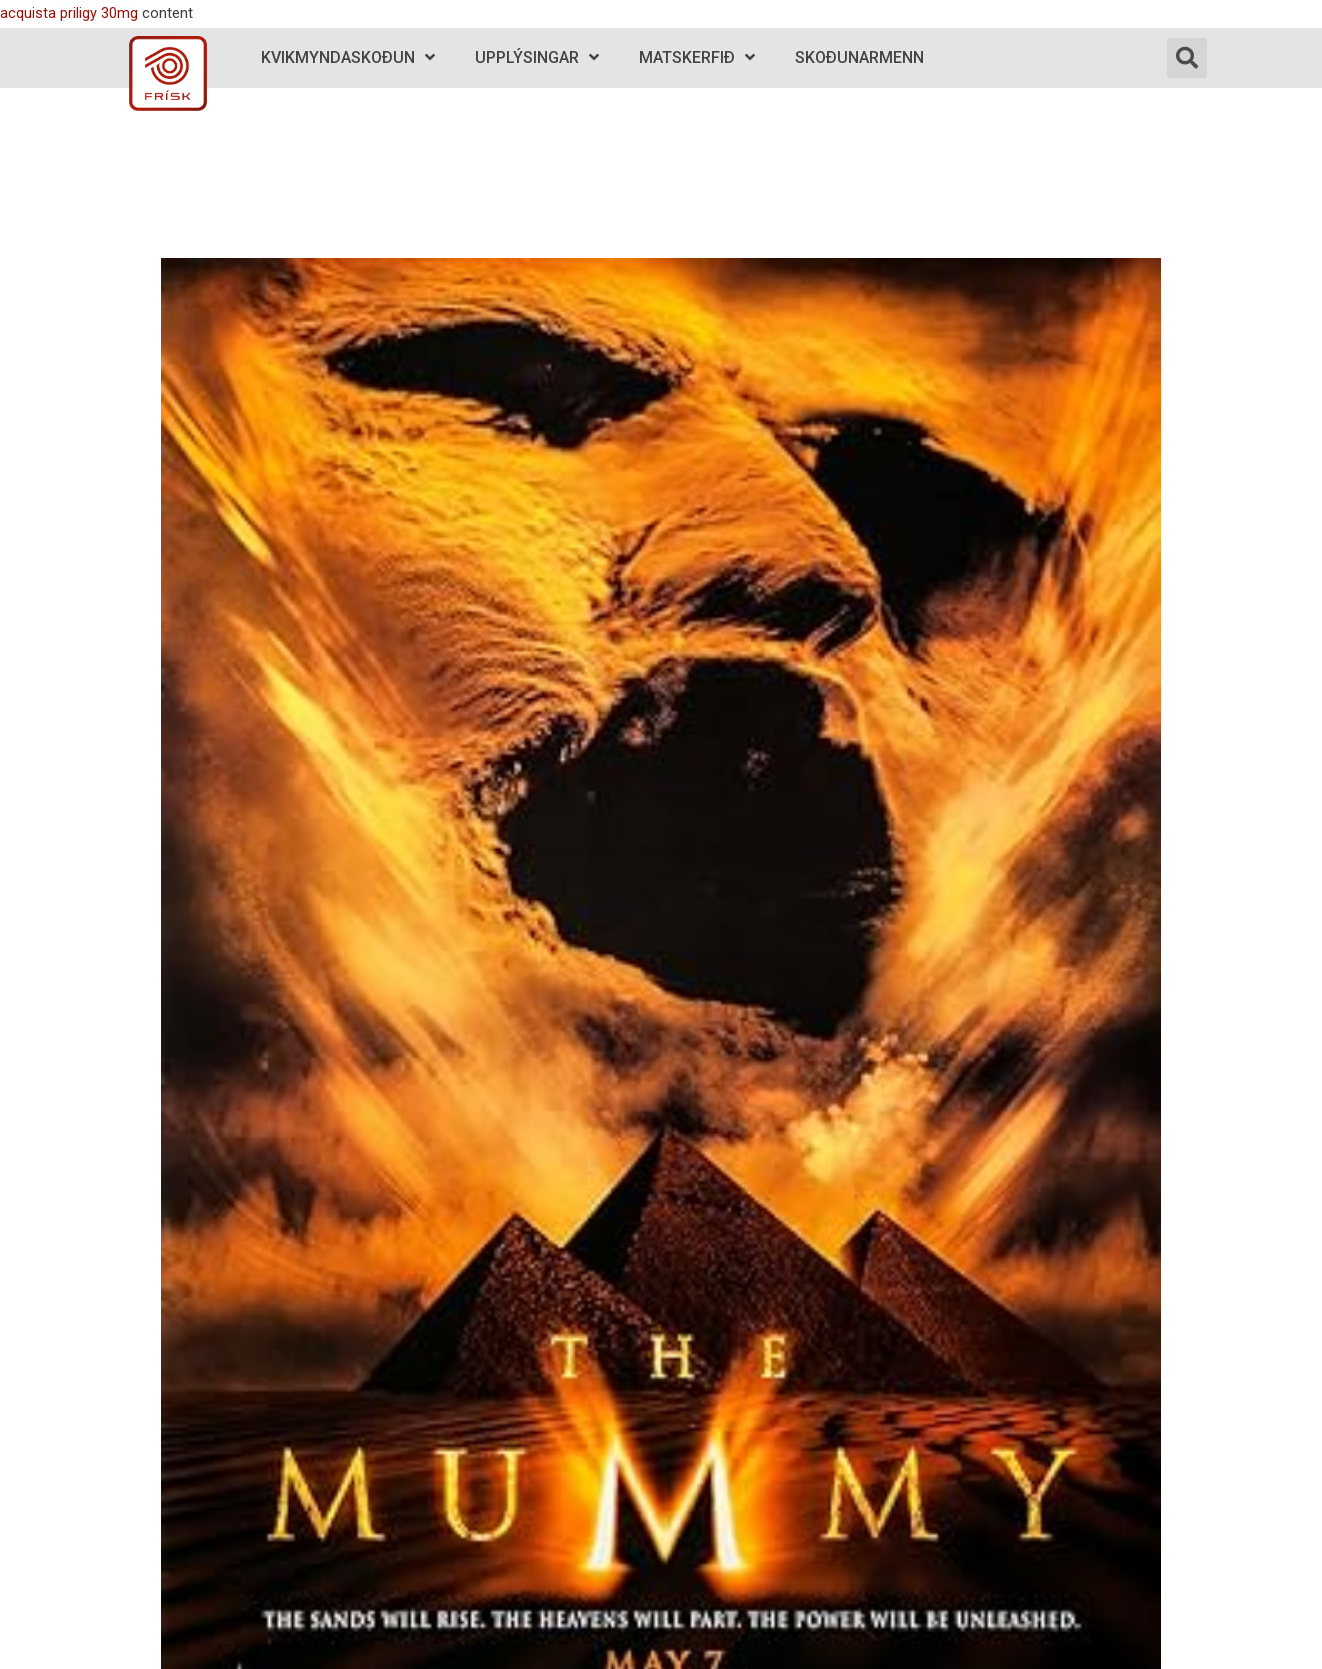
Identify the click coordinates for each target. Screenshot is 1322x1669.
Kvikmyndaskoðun (348, 57)
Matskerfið (697, 57)
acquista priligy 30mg (69, 13)
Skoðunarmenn (859, 57)
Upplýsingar (537, 57)
